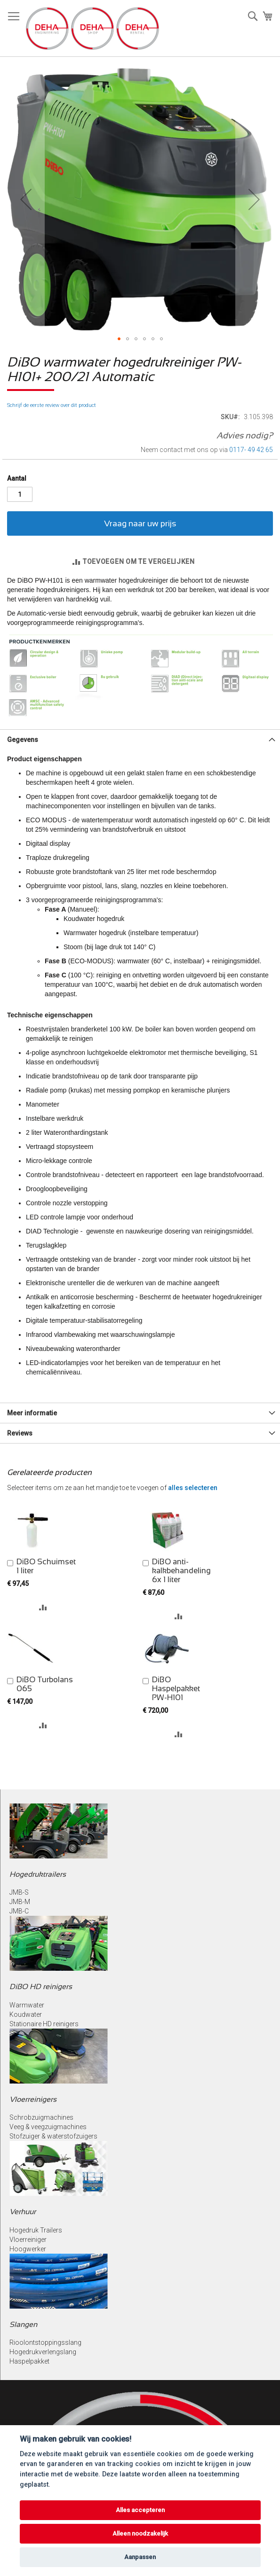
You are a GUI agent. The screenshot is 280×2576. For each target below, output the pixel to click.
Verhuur (22, 2212)
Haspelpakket (29, 2361)
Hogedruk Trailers (35, 2230)
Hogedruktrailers (37, 1874)
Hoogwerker (27, 2249)
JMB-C (19, 1911)
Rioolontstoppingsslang (45, 2342)
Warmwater (26, 2005)
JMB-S (19, 1892)
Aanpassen (140, 2556)
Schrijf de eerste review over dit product (51, 405)
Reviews (19, 1433)
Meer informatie (32, 1413)
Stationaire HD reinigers (44, 2024)
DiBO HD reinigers (40, 1987)
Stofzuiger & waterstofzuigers (53, 2136)
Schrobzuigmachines (41, 2117)
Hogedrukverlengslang (42, 2352)
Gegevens (22, 739)
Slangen (23, 2324)
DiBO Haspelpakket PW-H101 (176, 1688)
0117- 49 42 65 (251, 449)
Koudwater (25, 2014)
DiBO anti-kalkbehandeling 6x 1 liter (181, 1570)
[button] (26, 199)
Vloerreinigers (32, 2099)
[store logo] (92, 28)
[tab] (140, 739)
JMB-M (19, 1901)
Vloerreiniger (28, 2239)
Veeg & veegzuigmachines (48, 2127)
